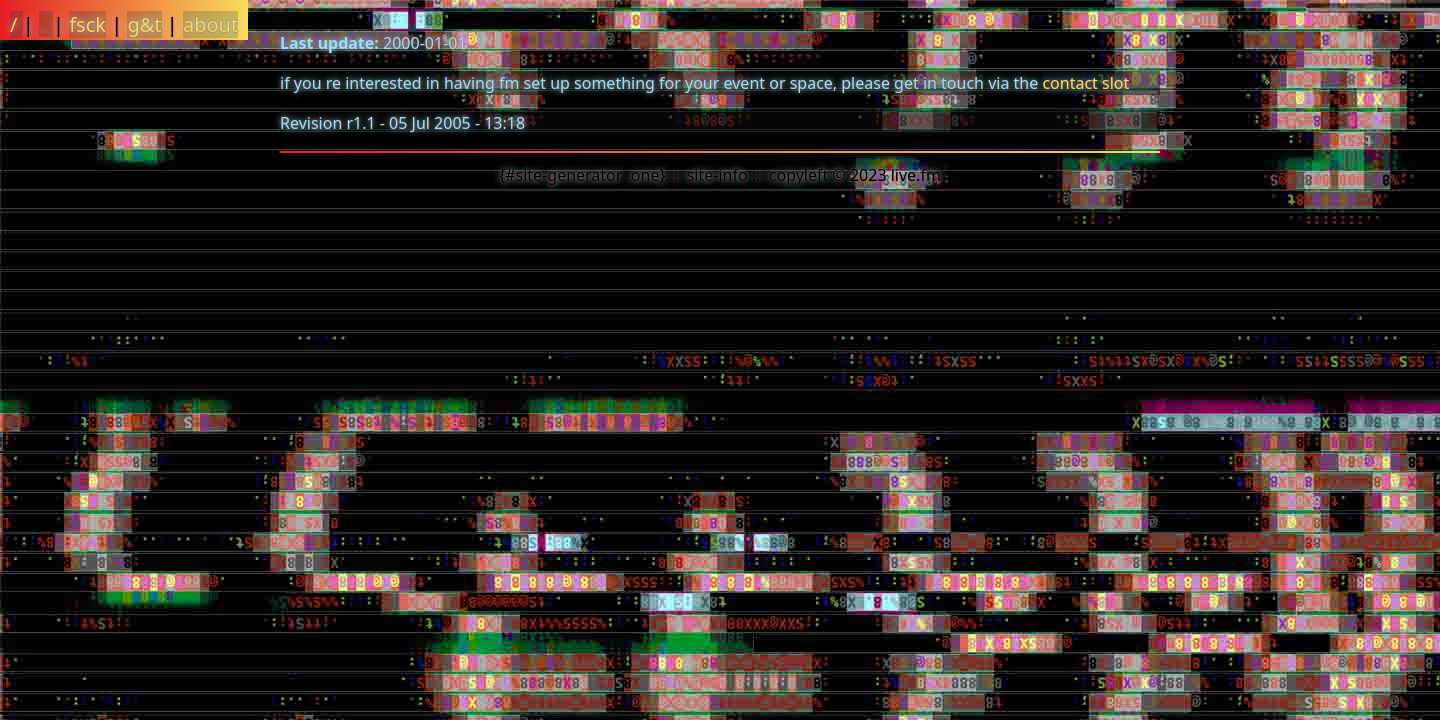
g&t (144, 24)
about (210, 24)
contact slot (1085, 83)
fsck (87, 24)
